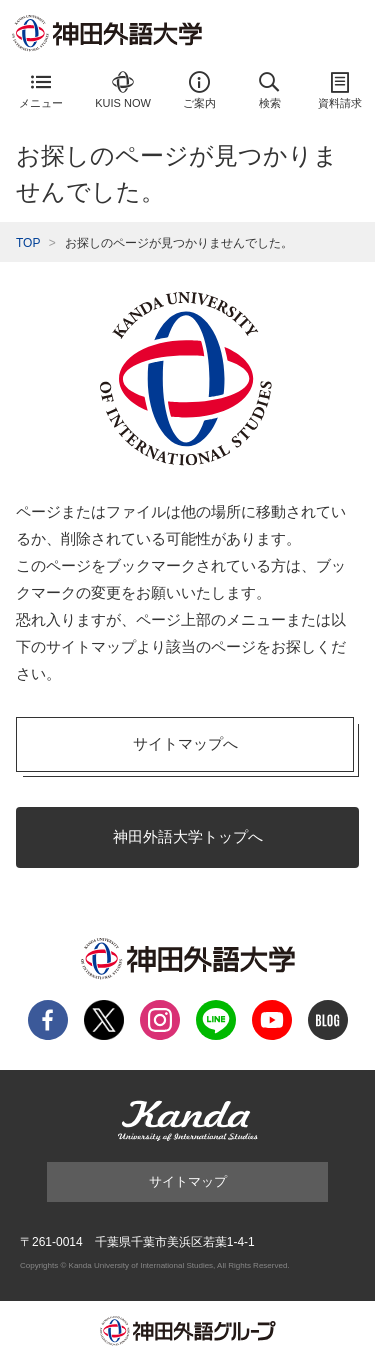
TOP (28, 243)
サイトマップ (188, 1181)
